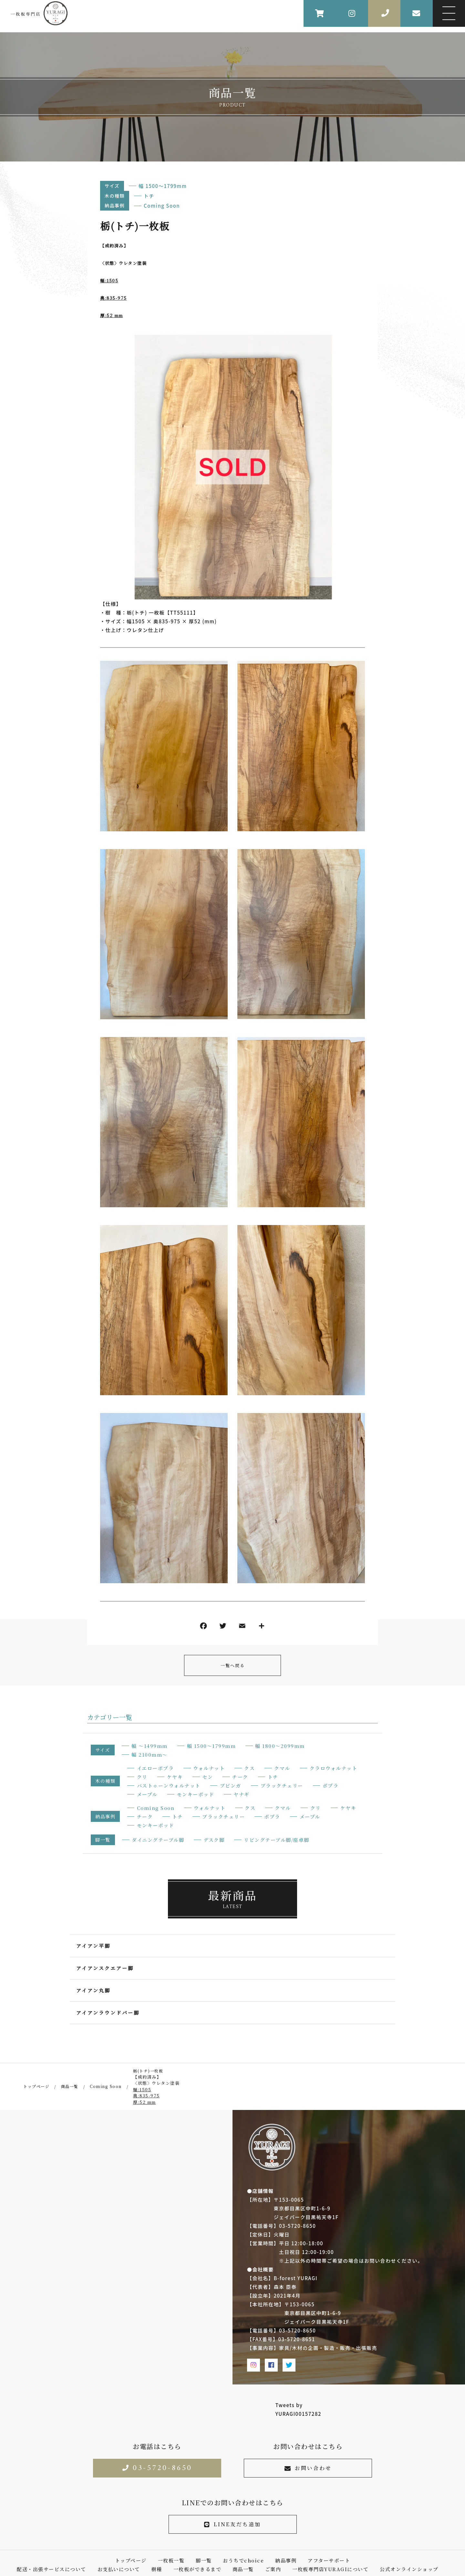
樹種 (156, 2569)
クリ (142, 1776)
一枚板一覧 (171, 2560)
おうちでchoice (243, 2560)
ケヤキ (175, 1776)
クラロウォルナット (333, 1768)
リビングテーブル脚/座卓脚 (276, 1839)
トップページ (131, 2560)
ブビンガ (230, 1785)
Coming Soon (162, 205)
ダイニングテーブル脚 (158, 1839)
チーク (240, 1776)
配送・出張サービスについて (51, 2569)
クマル (282, 1768)
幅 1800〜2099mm (280, 1745)
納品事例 (115, 205)
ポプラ (331, 1785)
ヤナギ (241, 1794)
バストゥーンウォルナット (169, 1785)
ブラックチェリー (282, 1785)
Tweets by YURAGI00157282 (298, 2409)
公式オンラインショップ (409, 2569)
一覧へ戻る (233, 1665)
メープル (147, 1794)
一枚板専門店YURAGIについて (330, 2569)
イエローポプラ (155, 1768)
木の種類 (115, 195)
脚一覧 (102, 1839)
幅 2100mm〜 (149, 1754)
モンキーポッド (195, 1794)
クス (249, 1768)
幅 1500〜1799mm (163, 185)
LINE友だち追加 (232, 2524)
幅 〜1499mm (149, 1745)
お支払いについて (119, 2569)
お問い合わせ (308, 2468)
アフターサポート (329, 2560)
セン (207, 1776)
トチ (149, 195)
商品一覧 (243, 2569)
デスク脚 (213, 1839)
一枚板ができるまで (197, 2569)
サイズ (112, 185)
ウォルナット (209, 1768)
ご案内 (273, 2569)
